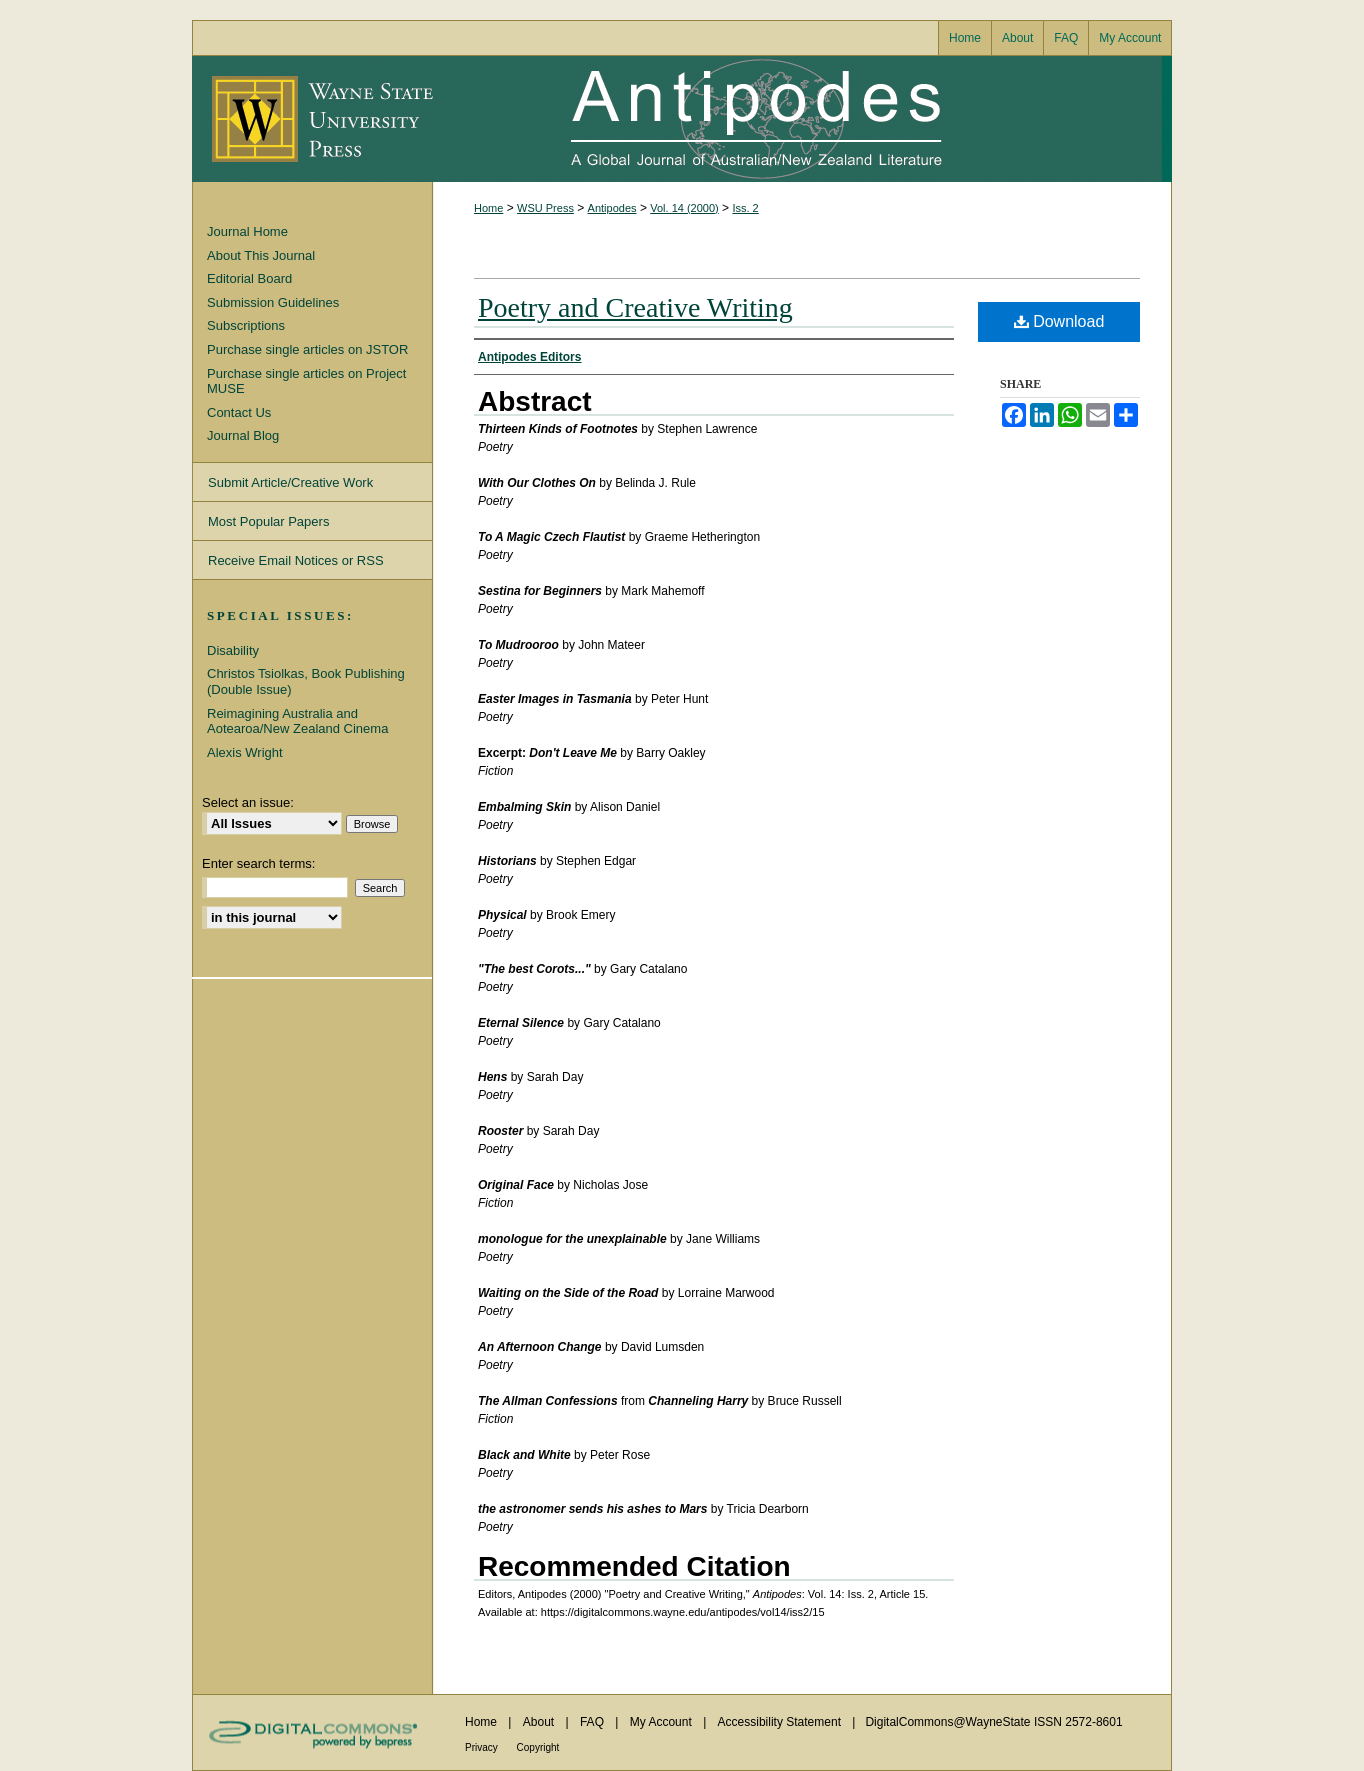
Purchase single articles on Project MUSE (306, 381)
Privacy (483, 1747)
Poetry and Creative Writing (635, 307)
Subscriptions (246, 325)
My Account (662, 1722)
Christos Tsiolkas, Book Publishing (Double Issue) (306, 681)
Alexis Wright (245, 752)
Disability (233, 650)
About (540, 1722)
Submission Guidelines (273, 302)
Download (1059, 321)
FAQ (593, 1722)
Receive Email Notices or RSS (296, 560)
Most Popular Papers (268, 521)
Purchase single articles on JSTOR (307, 349)
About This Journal (261, 255)
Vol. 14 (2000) (684, 208)
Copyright (538, 1747)
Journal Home (247, 231)
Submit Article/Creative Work (290, 482)
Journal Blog (243, 435)
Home (488, 208)
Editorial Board (249, 278)
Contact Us (239, 412)
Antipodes (797, 119)
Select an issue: (248, 802)
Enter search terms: (258, 863)
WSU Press (545, 208)
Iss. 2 (745, 208)
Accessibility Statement (781, 1722)
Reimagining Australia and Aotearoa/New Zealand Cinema (297, 721)
